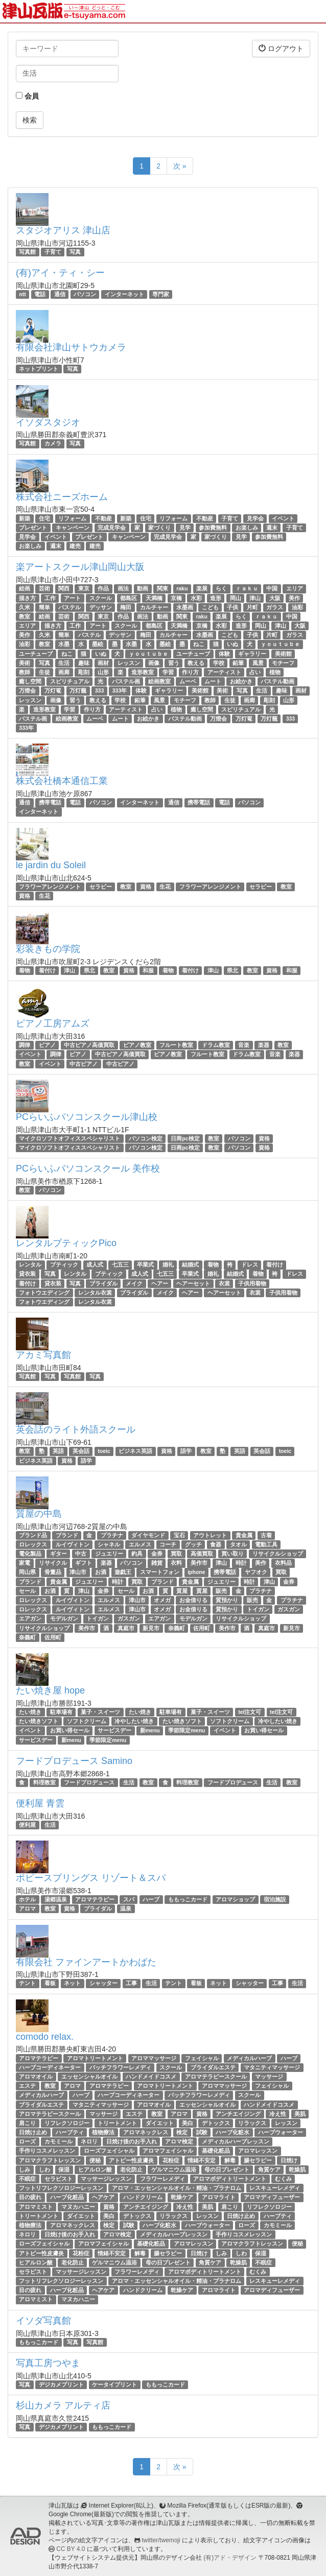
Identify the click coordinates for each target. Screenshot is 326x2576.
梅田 (125, 607)
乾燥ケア (182, 2197)
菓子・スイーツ (100, 1712)
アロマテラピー (94, 1899)
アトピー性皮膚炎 (131, 2160)
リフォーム (72, 518)
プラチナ (112, 1535)
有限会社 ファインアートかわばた (86, 1962)
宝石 (179, 1535)
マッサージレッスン (106, 2179)
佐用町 (201, 1628)
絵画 (24, 588)
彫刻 (83, 672)
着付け (47, 970)
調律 (24, 1045)
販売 (221, 1591)
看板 (50, 1983)
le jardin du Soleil (51, 865)
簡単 (44, 607)
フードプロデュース (89, 1782)
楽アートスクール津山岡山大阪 (80, 567)
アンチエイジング (238, 2114)
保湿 (63, 2169)
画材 (103, 663)
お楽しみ (247, 527)
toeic (104, 1451)
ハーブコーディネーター (50, 2067)
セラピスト (58, 2179)
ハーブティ (70, 2132)
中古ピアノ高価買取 (89, 1045)
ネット (72, 1983)
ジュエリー (109, 1554)
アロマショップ (235, 1899)
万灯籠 (77, 690)
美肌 (300, 2114)
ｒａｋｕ (247, 588)
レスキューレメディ (274, 2188)
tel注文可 (249, 1712)
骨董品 (52, 1572)
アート (72, 598)
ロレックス (33, 1544)
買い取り (232, 1554)
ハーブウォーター (280, 2132)
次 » (180, 166)
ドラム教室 (216, 1045)
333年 (119, 690)
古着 (266, 1535)
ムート (212, 681)
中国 (271, 588)
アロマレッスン (257, 2151)
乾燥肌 (297, 2169)
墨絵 (97, 644)
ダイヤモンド (148, 1535)
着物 (24, 970)
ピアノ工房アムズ (52, 1023)
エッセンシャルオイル (89, 2076)
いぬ (232, 644)
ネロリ (89, 2141)
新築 (24, 518)
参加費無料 (213, 527)
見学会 (255, 518)
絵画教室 (159, 681)
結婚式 (190, 1264)
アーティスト (224, 672)
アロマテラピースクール (216, 2076)
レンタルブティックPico (66, 1243)
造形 (215, 598)
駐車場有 (61, 1712)
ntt (22, 294)
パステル (69, 607)
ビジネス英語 (135, 1451)
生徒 (44, 672)
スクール (100, 598)
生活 (63, 663)
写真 (75, 252)
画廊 (63, 672)
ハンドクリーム (142, 2197)
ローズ (27, 2141)
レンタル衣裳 (95, 1293)
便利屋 (27, 1825)
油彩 (297, 607)
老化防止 (131, 2169)
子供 (232, 607)
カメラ (52, 444)
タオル (238, 1544)
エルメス (140, 1544)
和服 (148, 970)
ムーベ (187, 681)
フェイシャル (202, 2058)
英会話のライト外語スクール (75, 1429)
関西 (63, 588)
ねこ (198, 644)
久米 (24, 607)
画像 (153, 663)
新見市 (151, 1628)
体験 (224, 654)
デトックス (216, 2123)
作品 (103, 588)
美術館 (283, 654)
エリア (294, 588)
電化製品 (30, 1554)
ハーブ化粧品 (67, 2197)
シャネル (109, 1544)
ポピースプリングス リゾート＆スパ (91, 1878)
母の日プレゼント (226, 2169)
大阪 (275, 598)
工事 (131, 1983)
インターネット (124, 294)
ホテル (27, 1899)
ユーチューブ (36, 654)
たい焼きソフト (38, 1721)
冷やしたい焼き (134, 1721)
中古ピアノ (83, 1064)
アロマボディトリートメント (229, 2179)
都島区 (128, 598)
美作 (294, 598)
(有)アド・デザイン (230, 2557)
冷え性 (277, 2114)
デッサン (100, 607)
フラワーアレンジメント (50, 887)
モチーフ (283, 663)
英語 (58, 1451)
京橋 (176, 598)
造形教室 (142, 672)
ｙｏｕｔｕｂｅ (280, 644)
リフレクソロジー (66, 2123)
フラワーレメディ (162, 2179)
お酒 (100, 1572)
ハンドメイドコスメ (151, 2076)
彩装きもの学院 (48, 949)
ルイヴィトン (72, 1544)
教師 (24, 672)
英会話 (81, 1451)
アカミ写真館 (43, 1355)
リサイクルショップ (277, 1554)
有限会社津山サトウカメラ (71, 347)
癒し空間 (30, 681)
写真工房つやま (48, 2363)
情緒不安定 (202, 2160)
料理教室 (44, 1782)
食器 (215, 1544)
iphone (196, 1572)
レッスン (129, 663)
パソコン (85, 294)
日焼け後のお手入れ (131, 2141)
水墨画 (184, 607)
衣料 (176, 1563)
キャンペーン (72, 527)
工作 (50, 598)
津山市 (77, 1572)
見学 (185, 527)
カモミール (58, 2141)
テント (27, 1983)
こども (210, 607)
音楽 (243, 1045)
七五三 (120, 1264)
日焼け (289, 2160)
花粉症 (170, 2160)
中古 (80, 1554)
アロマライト (219, 2197)
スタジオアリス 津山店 (63, 230)
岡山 (235, 598)
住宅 (44, 518)
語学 (186, 1451)
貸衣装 (27, 1274)
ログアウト (281, 48)
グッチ (193, 1544)
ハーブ (151, 1899)
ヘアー (159, 1283)
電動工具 (266, 1544)
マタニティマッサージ (272, 2067)
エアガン (30, 1619)
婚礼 (168, 1264)
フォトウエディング (44, 1293)
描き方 (27, 598)
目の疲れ (30, 2197)
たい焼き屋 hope (50, 1690)
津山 (255, 598)
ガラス (274, 607)
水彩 (196, 598)
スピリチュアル (69, 681)
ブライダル (103, 1283)
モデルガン (64, 1619)
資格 (145, 887)
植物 (275, 672)
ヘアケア (103, 2197)
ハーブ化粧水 (232, 2132)
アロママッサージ (153, 2058)
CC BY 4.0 (70, 2549)
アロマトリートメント (95, 2058)
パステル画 (126, 681)
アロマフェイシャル (168, 2151)
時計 (241, 1563)
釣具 (137, 1554)
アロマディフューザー (272, 2197)
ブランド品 (33, 1535)
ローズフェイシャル (109, 2151)
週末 (271, 527)
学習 (168, 672)
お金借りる (193, 1600)
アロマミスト (36, 2207)
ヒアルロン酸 (95, 2169)
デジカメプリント (61, 2384)
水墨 (63, 644)
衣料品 (283, 1563)
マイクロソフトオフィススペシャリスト (69, 1138)
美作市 (199, 1563)
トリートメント (117, 2123)
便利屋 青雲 (40, 1803)
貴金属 (244, 1535)
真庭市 (126, 1628)
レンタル (30, 1264)
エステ (27, 2086)
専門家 (160, 294)
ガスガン (288, 1609)
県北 (89, 970)
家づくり (159, 527)
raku (182, 588)
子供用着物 (252, 1283)
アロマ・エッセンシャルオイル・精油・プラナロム (176, 2188)
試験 (201, 2132)
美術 (24, 663)
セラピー (100, 887)
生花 (165, 887)
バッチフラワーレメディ (120, 2067)
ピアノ (47, 1045)
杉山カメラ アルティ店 (63, 2405)
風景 (258, 663)
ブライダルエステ (213, 2067)
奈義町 (176, 1628)
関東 (162, 588)
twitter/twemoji (161, 2540)
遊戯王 (122, 1572)
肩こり (27, 2123)
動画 (142, 588)
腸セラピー (258, 2160)
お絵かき (241, 681)
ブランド (67, 1535)
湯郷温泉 (55, 1899)
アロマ (27, 1908)
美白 (187, 2123)
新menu (150, 1730)
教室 (24, 616)
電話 (39, 294)
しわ (44, 2169)
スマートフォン (159, 1572)
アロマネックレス (145, 2132)
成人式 (94, 1264)
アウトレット (210, 1535)
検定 (182, 2132)
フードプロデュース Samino (74, 1761)
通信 (59, 294)
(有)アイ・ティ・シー (60, 273)
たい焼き (30, 1712)
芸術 (44, 588)
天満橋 (154, 598)
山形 (103, 672)
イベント (283, 518)
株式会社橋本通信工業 (62, 781)
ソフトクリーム (86, 1721)
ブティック (64, 1264)
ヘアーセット (193, 1283)
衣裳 (224, 1283)
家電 (24, 1563)
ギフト (83, 1563)
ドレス (249, 1264)
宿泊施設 (275, 1899)
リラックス (252, 2123)
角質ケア (269, 2169)
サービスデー (114, 1730)
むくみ (283, 2179)
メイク (134, 1283)
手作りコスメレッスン (47, 2151)
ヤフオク (256, 1572)
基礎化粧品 (216, 2151)
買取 (176, 1554)
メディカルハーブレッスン (235, 2141)
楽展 (201, 588)
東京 (83, 588)
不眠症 (27, 2179)
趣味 (83, 663)
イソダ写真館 (43, 2321)
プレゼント (33, 527)
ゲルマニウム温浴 (173, 2169)
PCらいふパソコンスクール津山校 (86, 1117)
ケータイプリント (114, 2384)
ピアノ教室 (137, 1045)
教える (196, 663)
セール (27, 1591)
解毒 (230, 2160)
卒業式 (145, 1264)
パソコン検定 (145, 1138)
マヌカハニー (78, 2207)
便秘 (95, 2160)
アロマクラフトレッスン (50, 2160)
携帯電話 (50, 802)
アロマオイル (36, 2076)
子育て (52, 252)
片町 (252, 607)
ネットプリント (38, 369)
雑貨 (156, 1563)
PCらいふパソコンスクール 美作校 (88, 1168)
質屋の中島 (39, 1514)
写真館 (27, 252)
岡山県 (27, 1572)
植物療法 (103, 2132)
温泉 (125, 1908)
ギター (58, 1554)
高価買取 (202, 1554)
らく (221, 588)
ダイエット (160, 2123)
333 (99, 690)
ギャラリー (252, 654)
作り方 (190, 672)
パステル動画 (277, 681)
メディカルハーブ (249, 2058)
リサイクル (53, 1563)
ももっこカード (187, 1899)
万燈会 (27, 690)
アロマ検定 (179, 2141)
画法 (123, 588)
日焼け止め (33, 2132)
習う (173, 663)
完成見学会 (112, 527)
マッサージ (269, 2076)
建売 (75, 546)
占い (255, 672)
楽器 (263, 1045)
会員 (27, 96)
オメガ (162, 1600)
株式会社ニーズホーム (62, 497)
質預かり (227, 1600)
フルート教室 (176, 1045)
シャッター (103, 1983)
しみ (24, 2169)
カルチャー (154, 607)
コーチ (167, 1544)
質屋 (182, 1591)
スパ (128, 1899)
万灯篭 (52, 690)
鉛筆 (238, 663)
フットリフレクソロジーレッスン (61, 2188)
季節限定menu (186, 1730)
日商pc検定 (185, 1138)
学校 (218, 663)
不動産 (103, 518)
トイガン (258, 1609)
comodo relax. (45, 2037)
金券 (156, 1554)
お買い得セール (69, 1730)
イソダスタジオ (48, 422)
